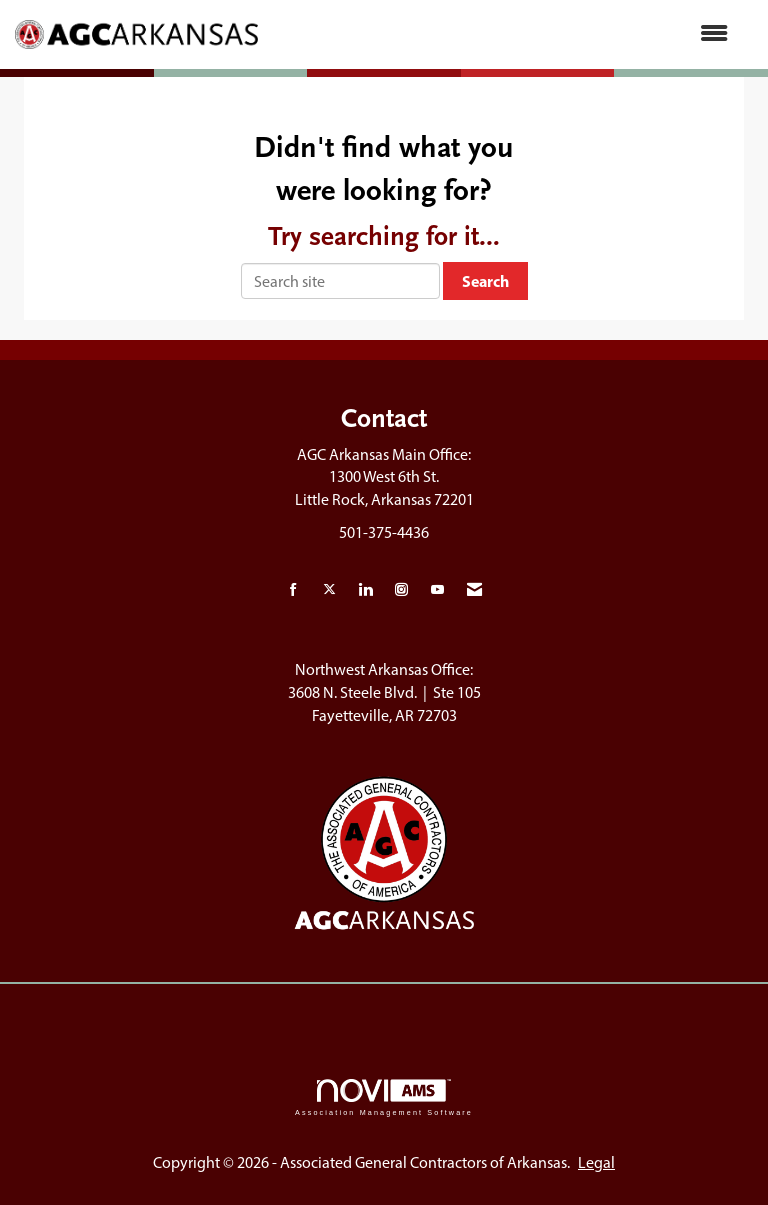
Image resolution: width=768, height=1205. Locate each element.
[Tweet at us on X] (329, 590)
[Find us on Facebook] (293, 590)
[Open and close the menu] (503, 34)
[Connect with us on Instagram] (401, 590)
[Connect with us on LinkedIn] (365, 590)
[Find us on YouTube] (437, 590)
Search (485, 281)
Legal (596, 1162)
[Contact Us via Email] (474, 590)
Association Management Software (384, 1097)
